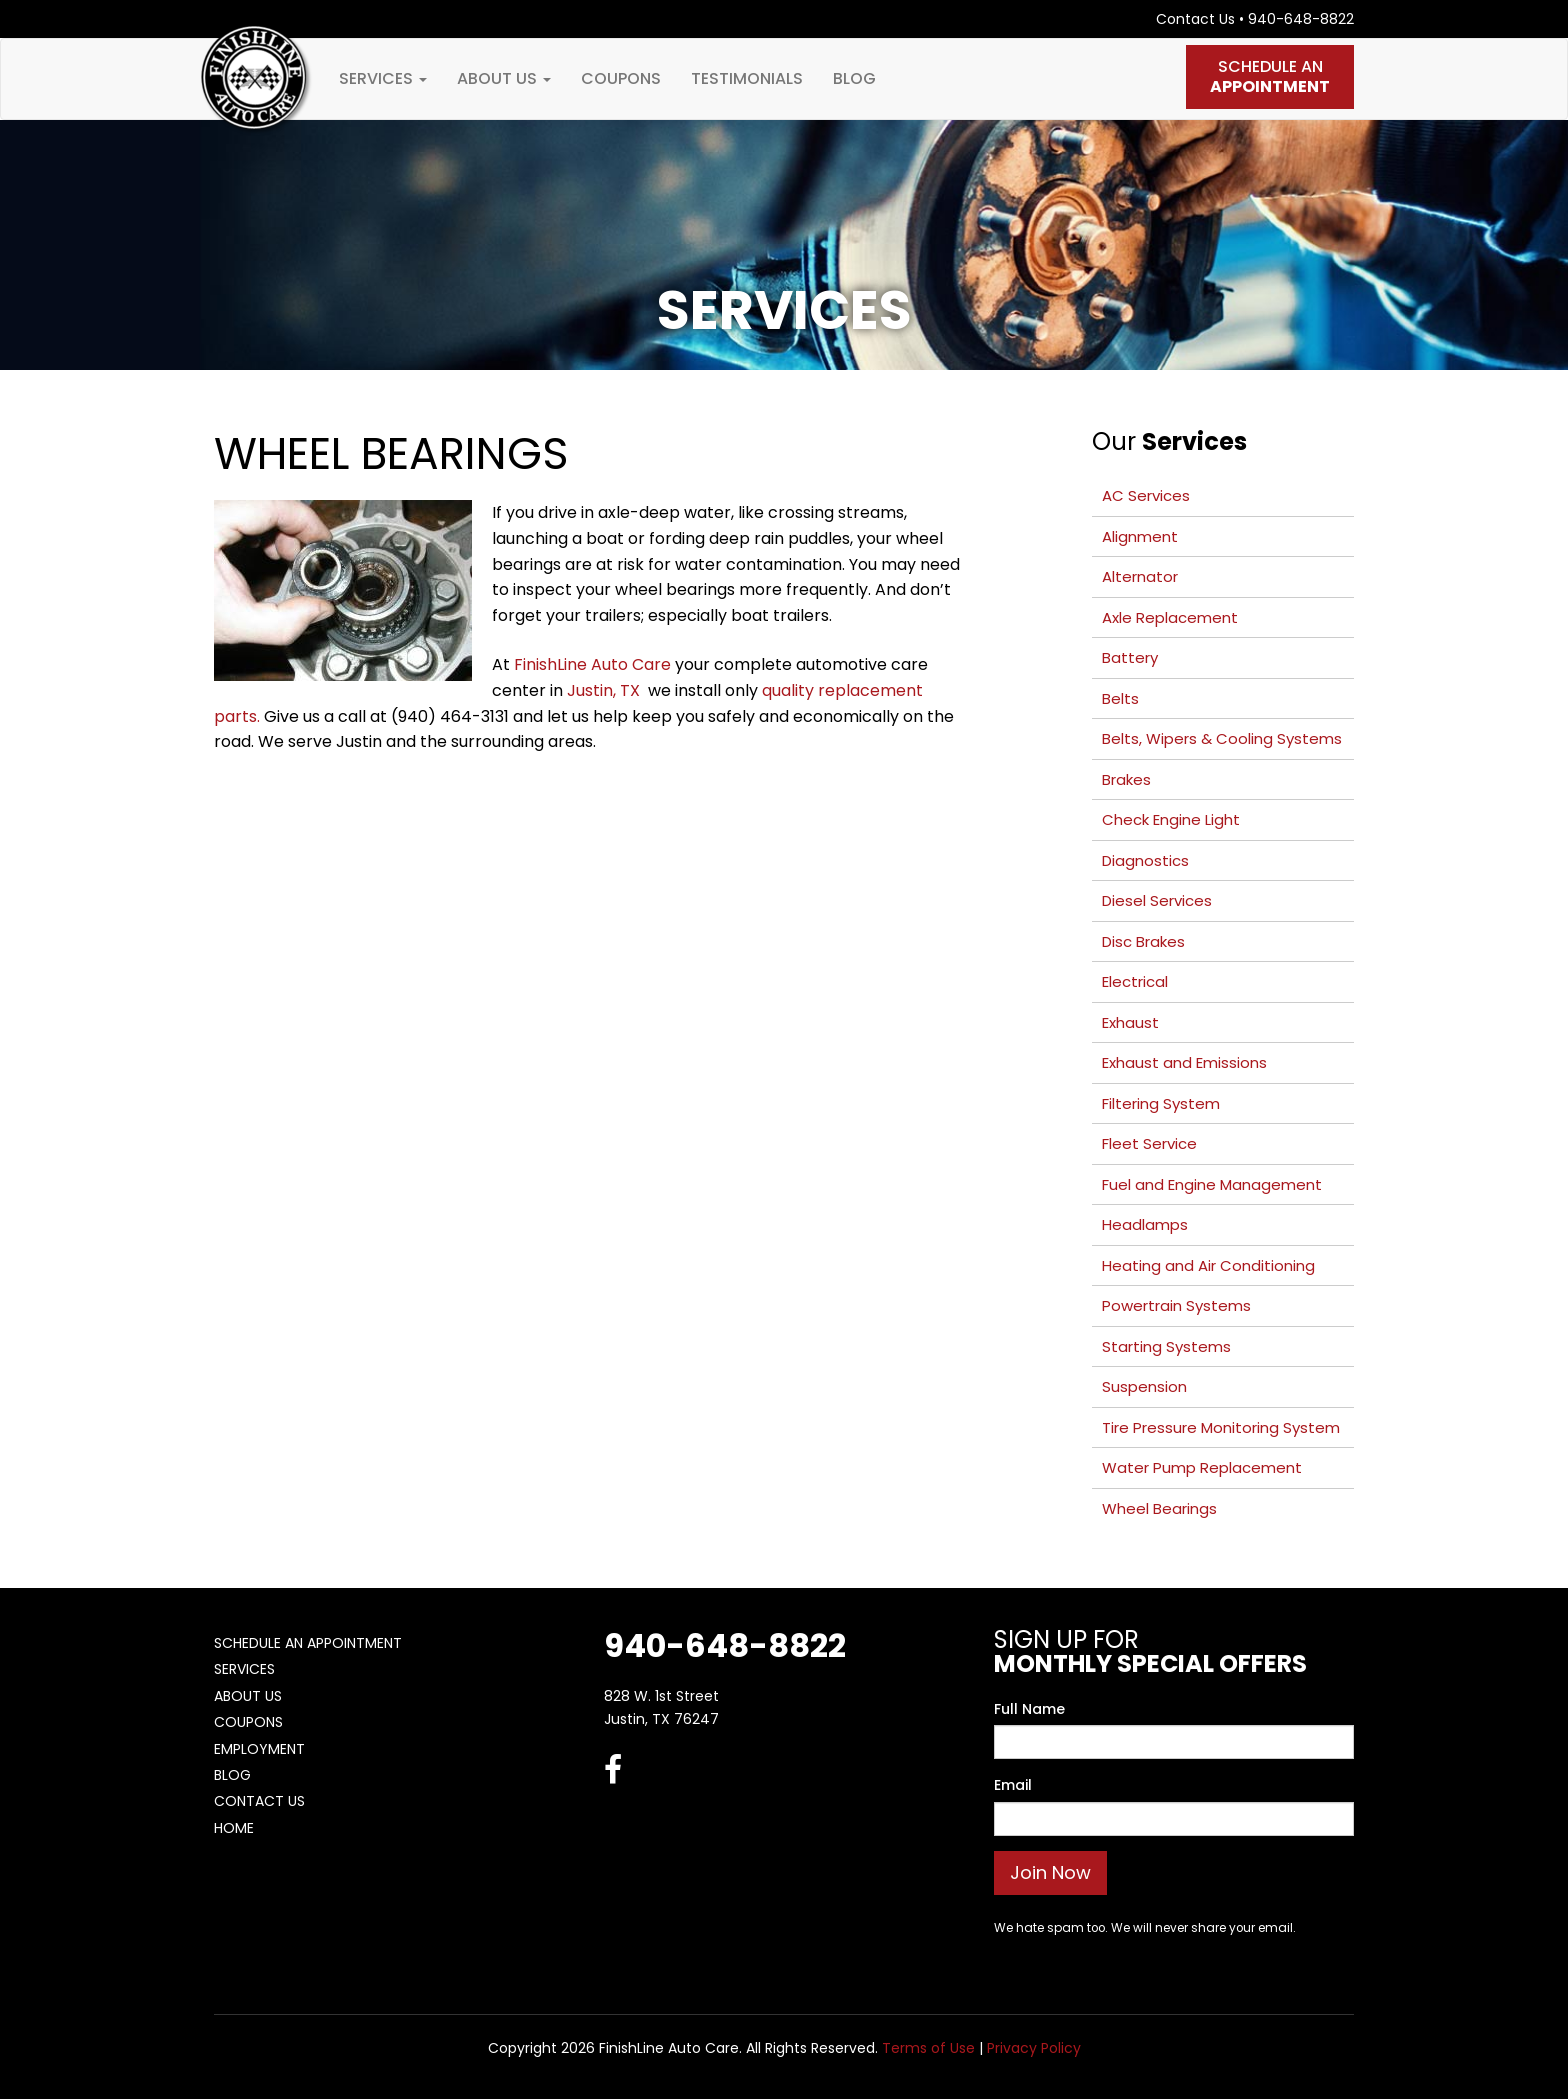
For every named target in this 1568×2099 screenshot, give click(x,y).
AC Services (1146, 495)
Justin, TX (605, 690)
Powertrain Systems (1176, 1305)
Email (1013, 1785)
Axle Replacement (1170, 617)
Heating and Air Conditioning (1208, 1265)
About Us (504, 78)
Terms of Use (928, 2048)
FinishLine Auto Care (592, 664)
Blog (854, 78)
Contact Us (1195, 19)
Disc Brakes (1143, 941)
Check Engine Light (1171, 819)
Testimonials (747, 78)
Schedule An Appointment (308, 1643)
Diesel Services (1157, 900)
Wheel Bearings (1159, 1508)
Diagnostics (1145, 860)
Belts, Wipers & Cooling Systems (1222, 738)
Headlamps (1145, 1224)
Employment (259, 1749)
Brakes (1126, 779)
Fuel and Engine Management (1212, 1184)
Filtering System (1161, 1103)
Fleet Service (1149, 1143)
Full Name (1029, 1709)
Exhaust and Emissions (1184, 1062)
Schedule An (1270, 76)
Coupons (621, 78)
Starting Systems (1166, 1346)
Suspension (1144, 1386)
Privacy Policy (1034, 2048)
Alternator (1140, 576)
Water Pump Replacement (1202, 1467)
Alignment (1140, 536)
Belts (1120, 698)
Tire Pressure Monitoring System (1221, 1427)
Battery (1130, 657)
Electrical (1135, 981)
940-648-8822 (1301, 19)
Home (234, 1828)
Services (383, 78)
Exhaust (1130, 1022)
